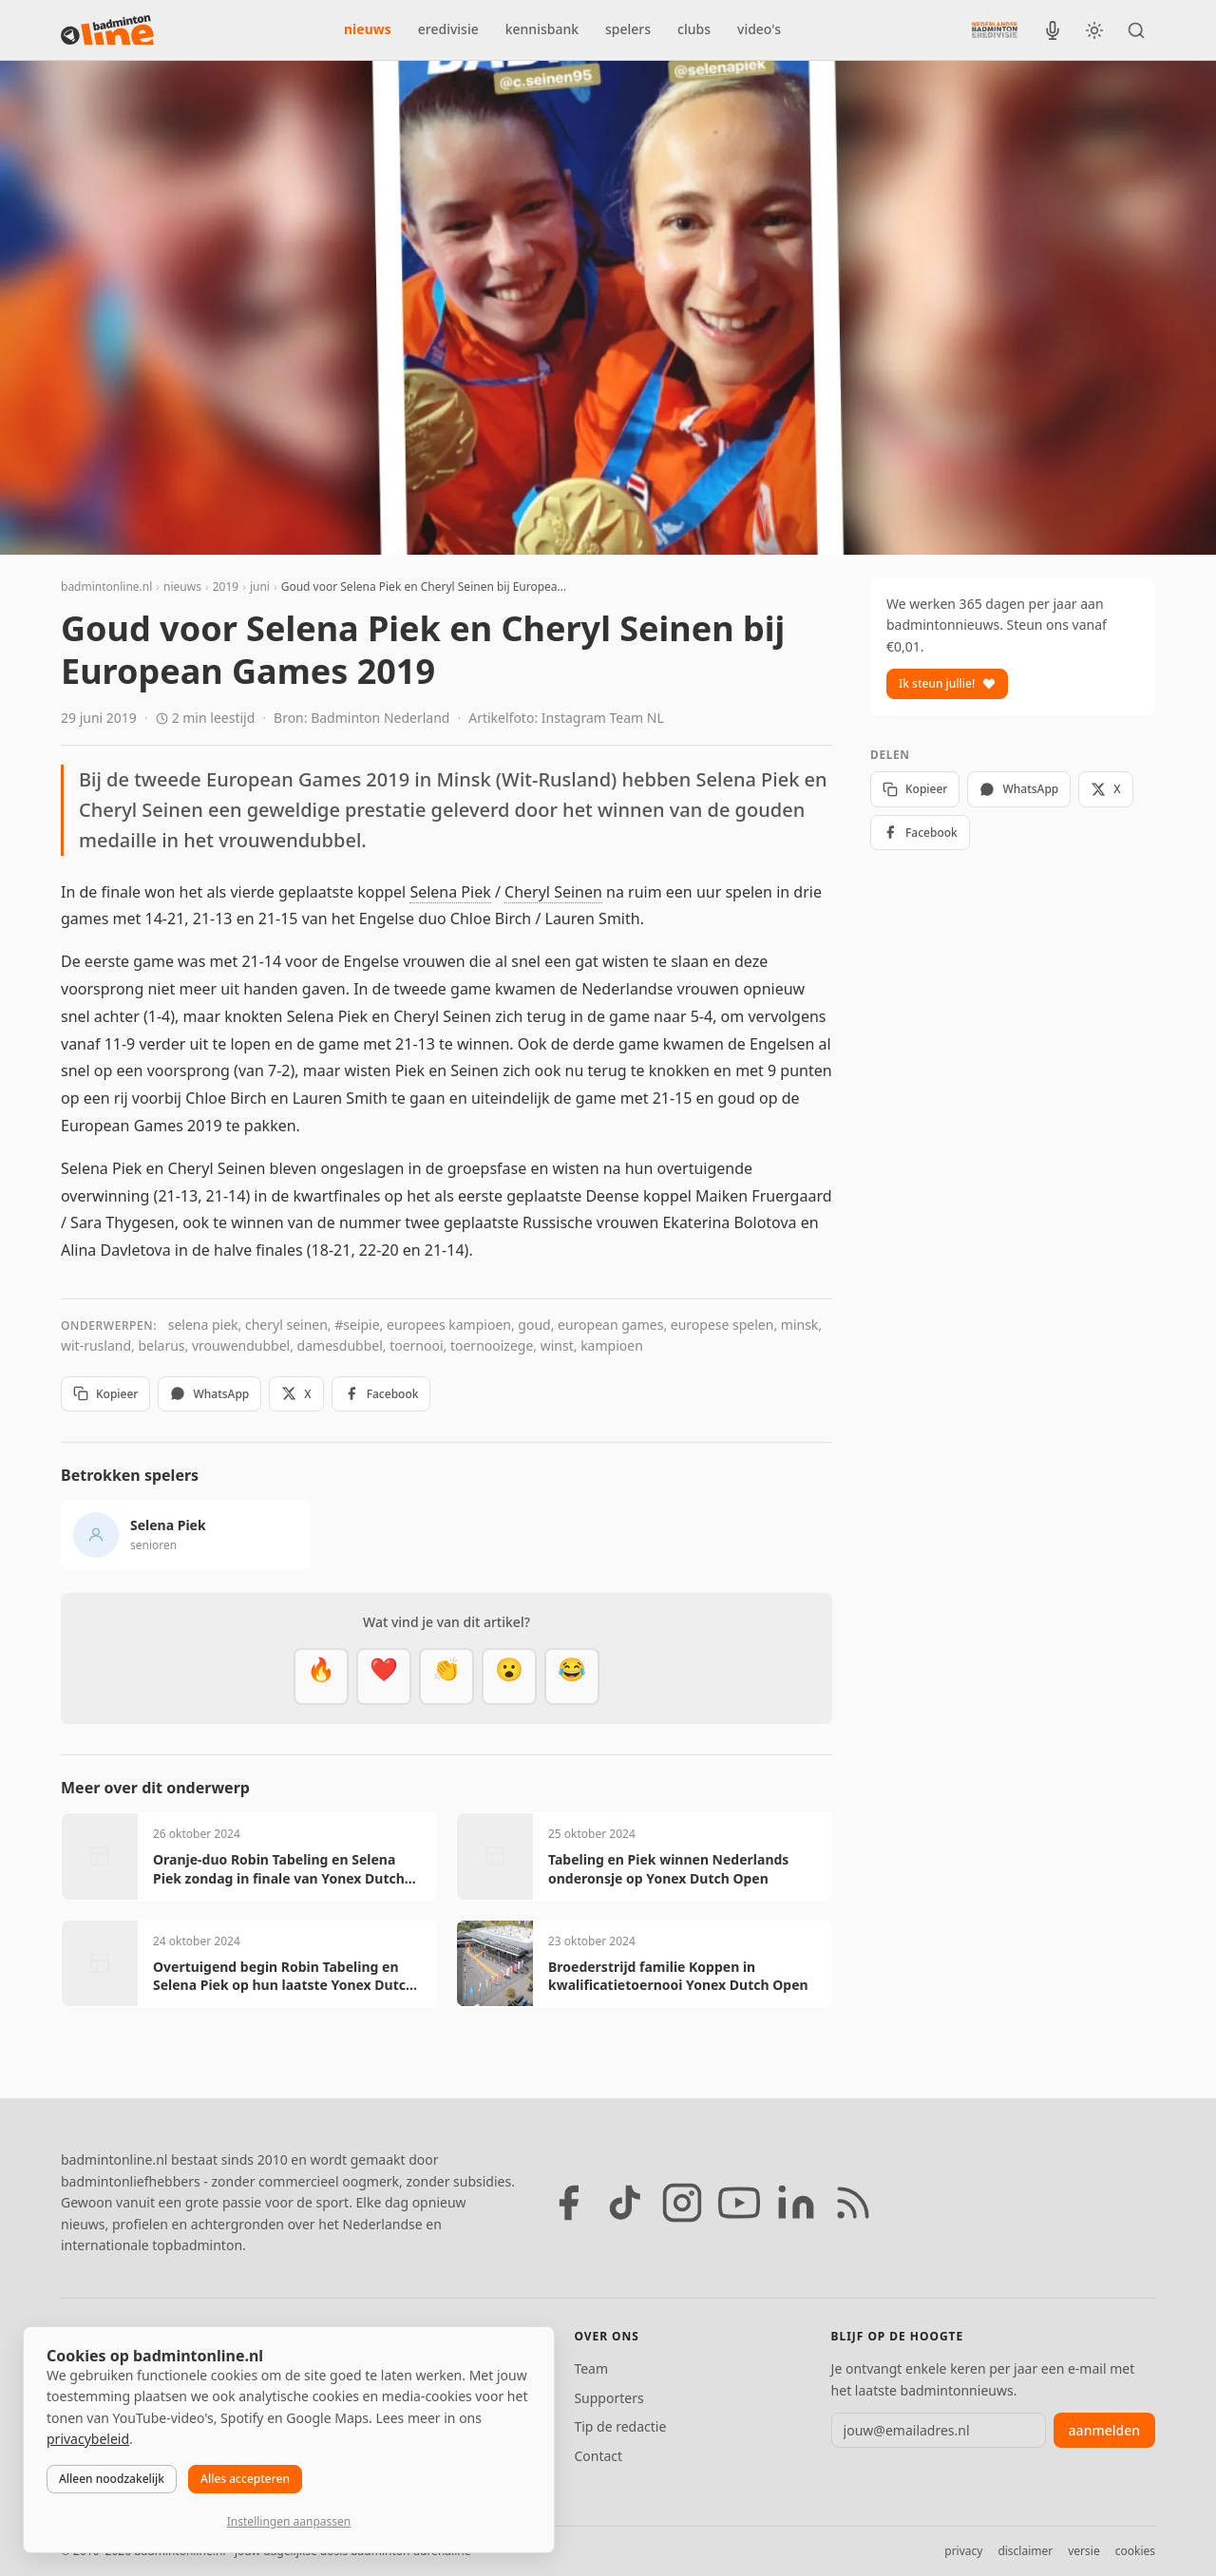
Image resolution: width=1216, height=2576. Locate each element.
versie (1083, 2551)
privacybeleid (88, 2439)
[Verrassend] (509, 1676)
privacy (963, 2551)
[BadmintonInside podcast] (1053, 30)
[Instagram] (682, 2203)
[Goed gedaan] (446, 1676)
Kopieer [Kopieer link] (105, 1394)
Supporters (608, 2398)
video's (759, 29)
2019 (225, 586)
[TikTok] (625, 2203)
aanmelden (1104, 2430)
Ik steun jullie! (947, 683)
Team (591, 2368)
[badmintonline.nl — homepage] (107, 30)
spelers (628, 29)
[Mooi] (383, 1676)
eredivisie (448, 29)
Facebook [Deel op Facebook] (381, 1394)
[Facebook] (568, 2203)
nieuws (367, 29)
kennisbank (542, 29)
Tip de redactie (620, 2426)
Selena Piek (449, 891)
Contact (598, 2456)
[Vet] (321, 1676)
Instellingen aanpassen (289, 2521)
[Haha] (571, 1676)
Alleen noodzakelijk (111, 2479)
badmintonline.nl (106, 586)
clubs (694, 29)
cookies (1135, 2551)
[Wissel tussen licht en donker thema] (1094, 30)
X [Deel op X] (296, 1394)
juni (260, 586)
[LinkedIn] (796, 2203)
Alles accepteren (245, 2479)
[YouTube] (739, 2203)
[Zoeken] (1136, 30)
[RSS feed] (853, 2203)
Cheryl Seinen (553, 891)
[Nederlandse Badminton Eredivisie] (994, 29)
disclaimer (1025, 2551)
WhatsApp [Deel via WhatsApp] (209, 1394)
